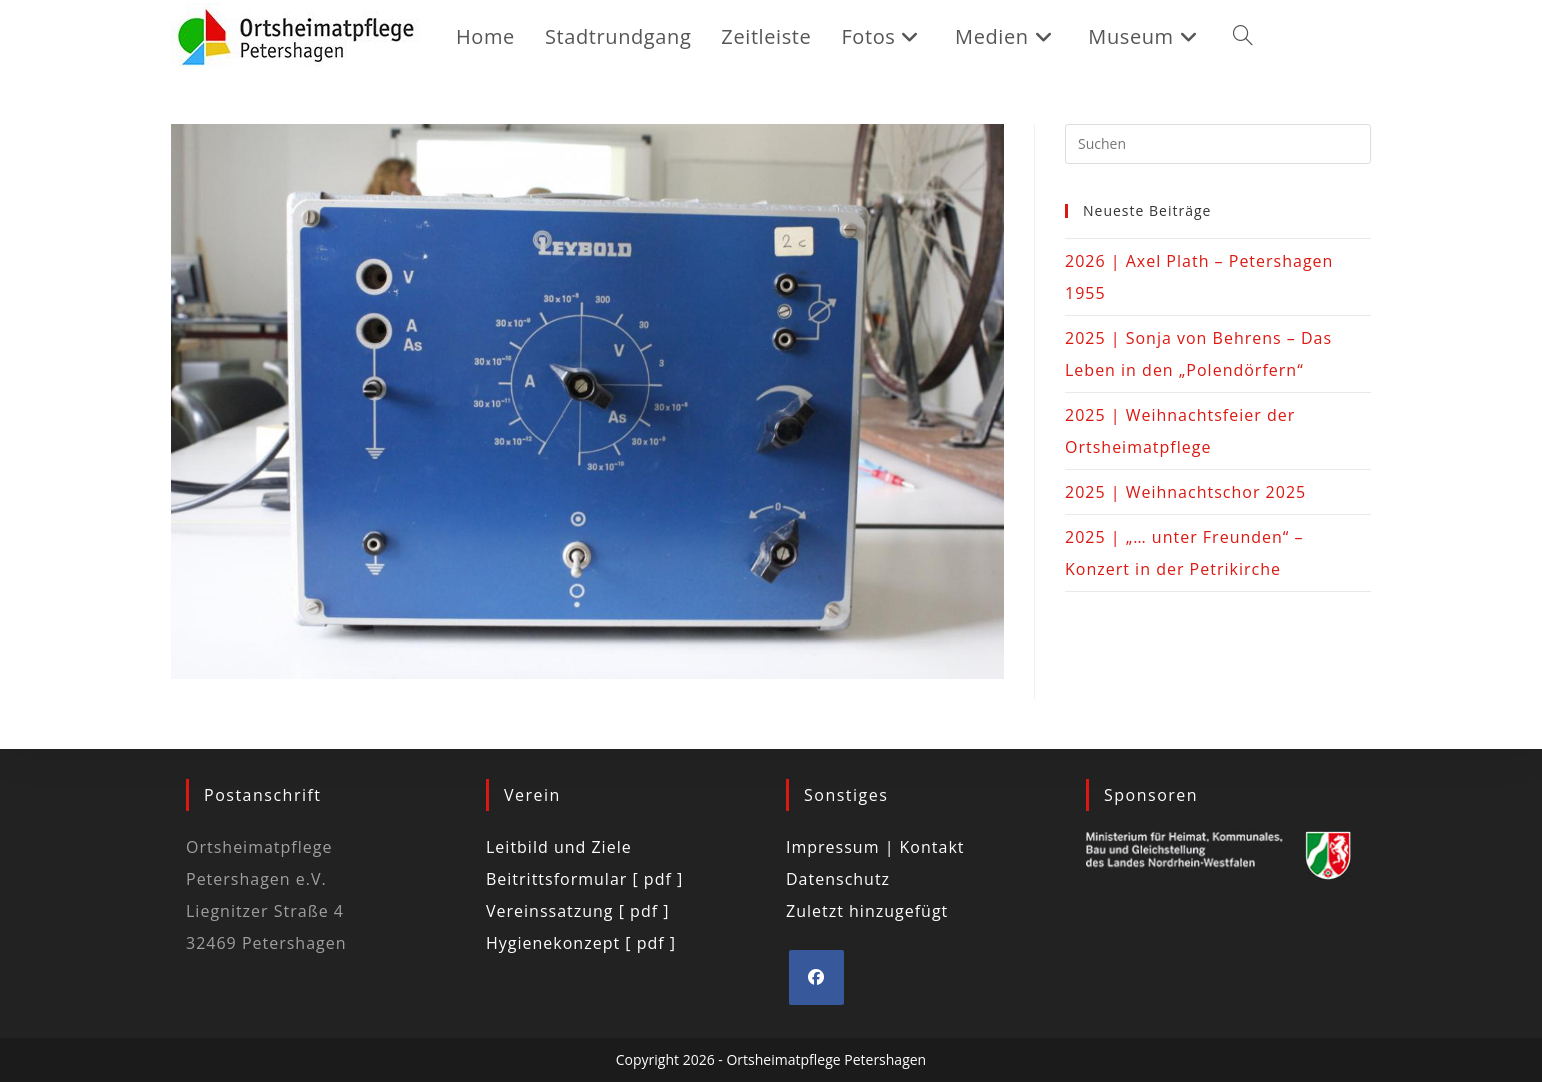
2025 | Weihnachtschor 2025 (1185, 492)
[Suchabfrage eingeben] (1218, 144)
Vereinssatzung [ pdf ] (577, 911)
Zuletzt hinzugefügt (867, 911)
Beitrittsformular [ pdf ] (584, 879)
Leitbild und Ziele (559, 847)
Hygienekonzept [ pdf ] (581, 943)
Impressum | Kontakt (875, 847)
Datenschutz (838, 879)
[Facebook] (816, 977)
